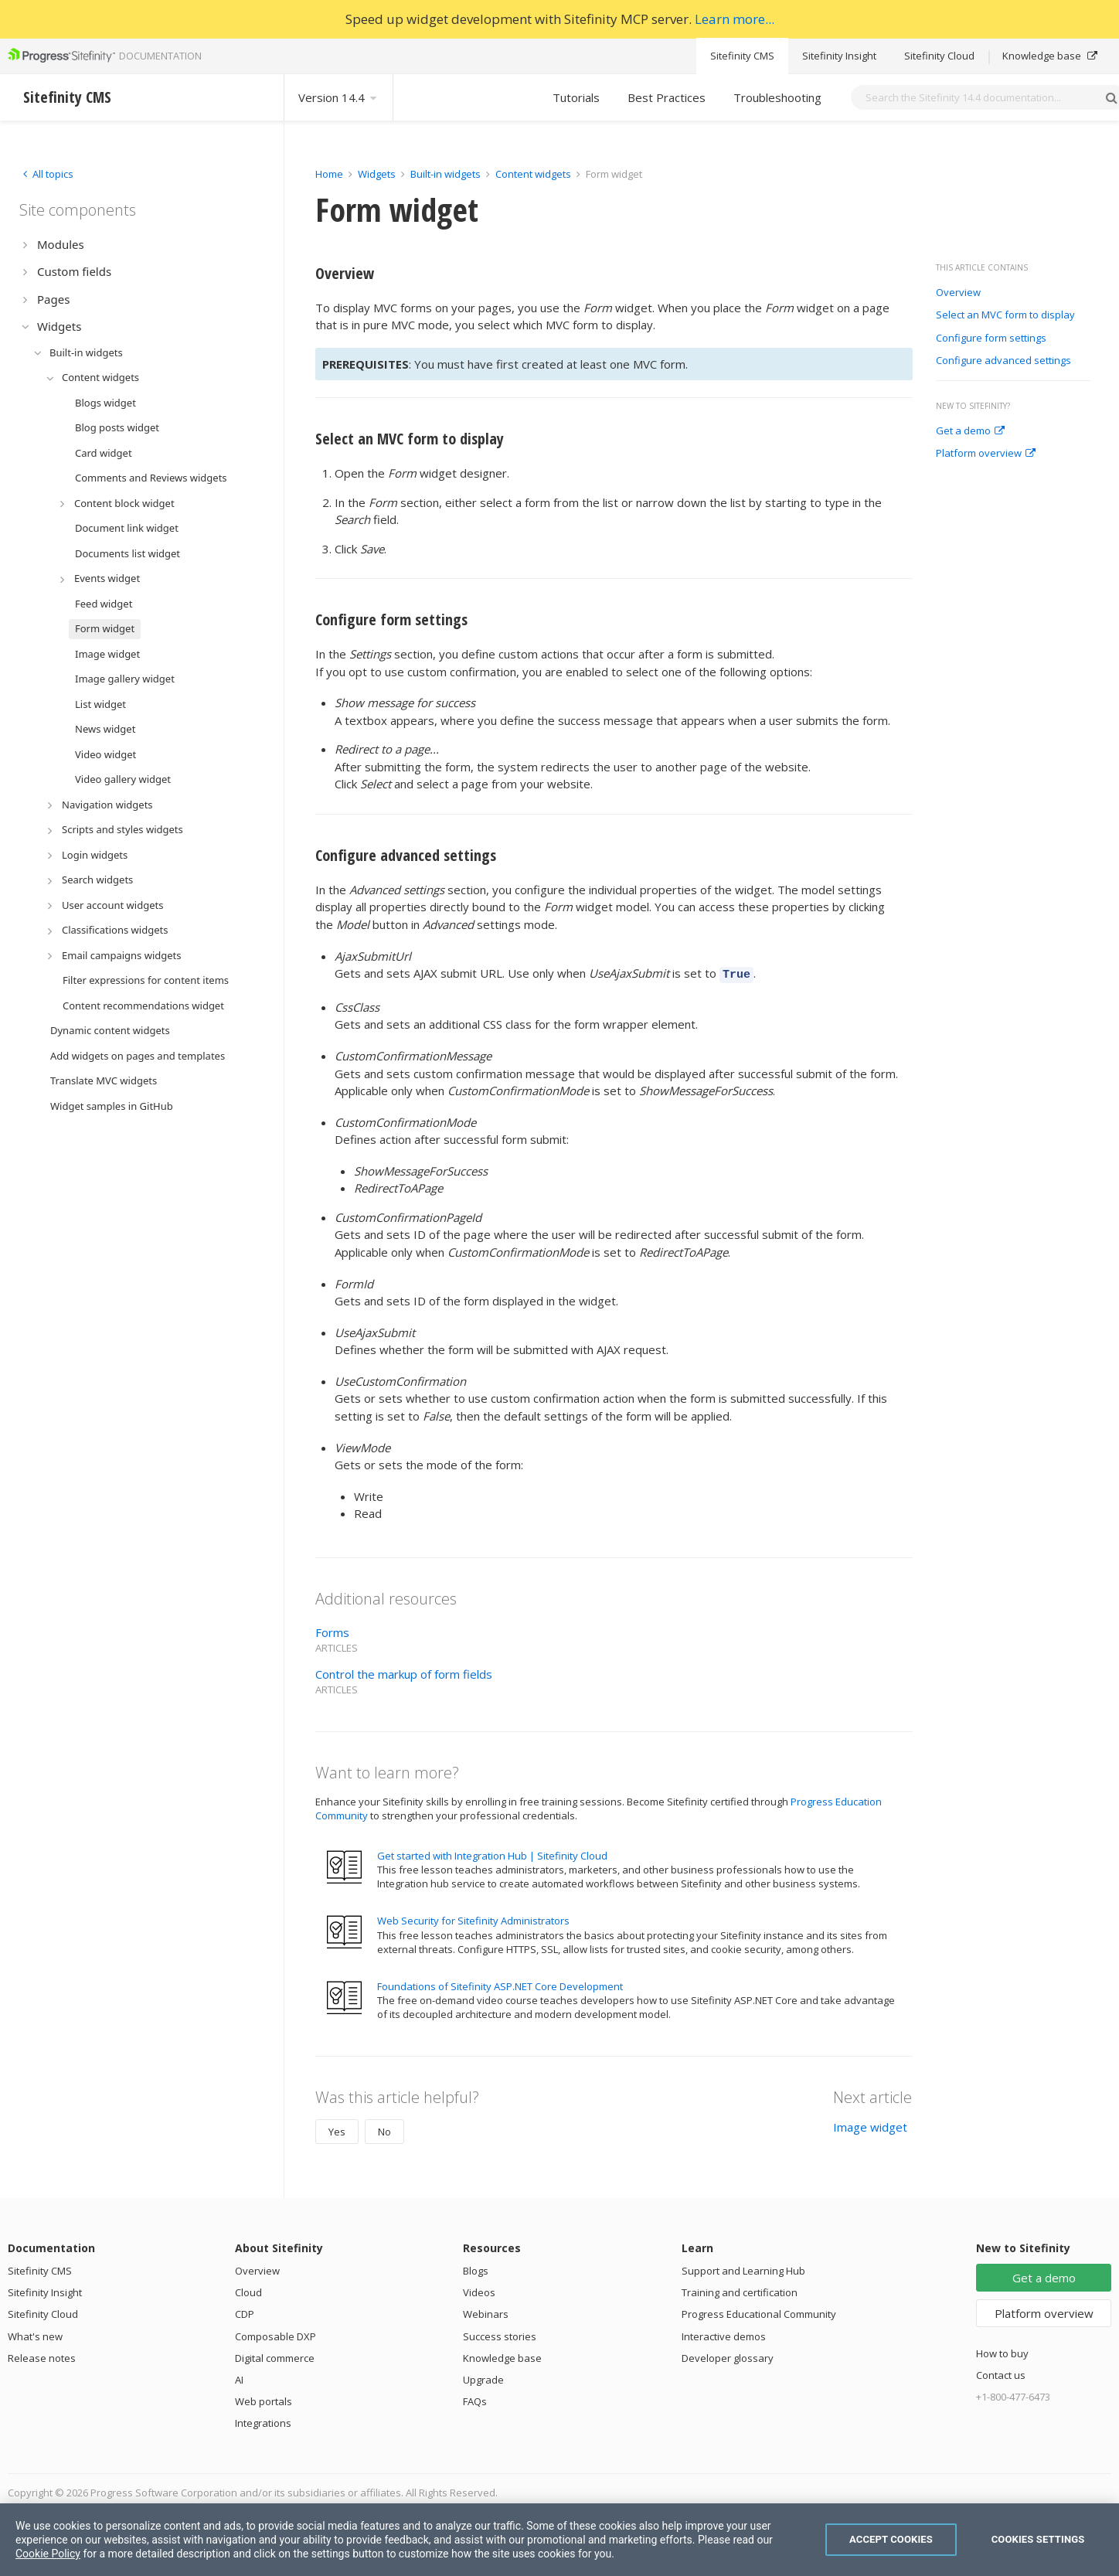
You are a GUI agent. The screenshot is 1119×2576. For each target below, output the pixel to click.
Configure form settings (991, 338)
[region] (559, 2539)
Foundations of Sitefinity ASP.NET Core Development (500, 1984)
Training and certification (740, 2290)
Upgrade (483, 2377)
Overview (958, 293)
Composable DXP (275, 2334)
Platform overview (986, 453)
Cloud (248, 2290)
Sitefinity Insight (839, 56)
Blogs (475, 2268)
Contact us (1000, 2373)
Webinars (485, 2312)
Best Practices (667, 97)
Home (329, 174)
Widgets (377, 174)
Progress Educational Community (759, 2312)
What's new (35, 2334)
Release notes (42, 2356)
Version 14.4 (338, 97)
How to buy (1002, 2351)
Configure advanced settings (1003, 361)
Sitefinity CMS (742, 56)
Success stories (499, 2334)
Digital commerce (275, 2356)
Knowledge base (1049, 56)
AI (239, 2377)
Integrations (263, 2421)
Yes (336, 2129)
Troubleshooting (777, 97)
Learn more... (734, 19)
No (384, 2129)
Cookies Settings (1038, 2539)
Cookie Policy (47, 2553)
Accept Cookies (891, 2539)
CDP (244, 2312)
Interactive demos (724, 2334)
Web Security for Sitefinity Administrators (473, 1918)
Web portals (263, 2399)
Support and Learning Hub (743, 2268)
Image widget (870, 2124)
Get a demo (970, 431)
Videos (479, 2290)
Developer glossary (728, 2356)
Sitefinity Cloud (939, 56)
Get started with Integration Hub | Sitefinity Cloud (492, 1853)
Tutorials (576, 97)
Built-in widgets (446, 174)
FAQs (475, 2399)
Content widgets (534, 174)
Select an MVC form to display (1005, 315)
